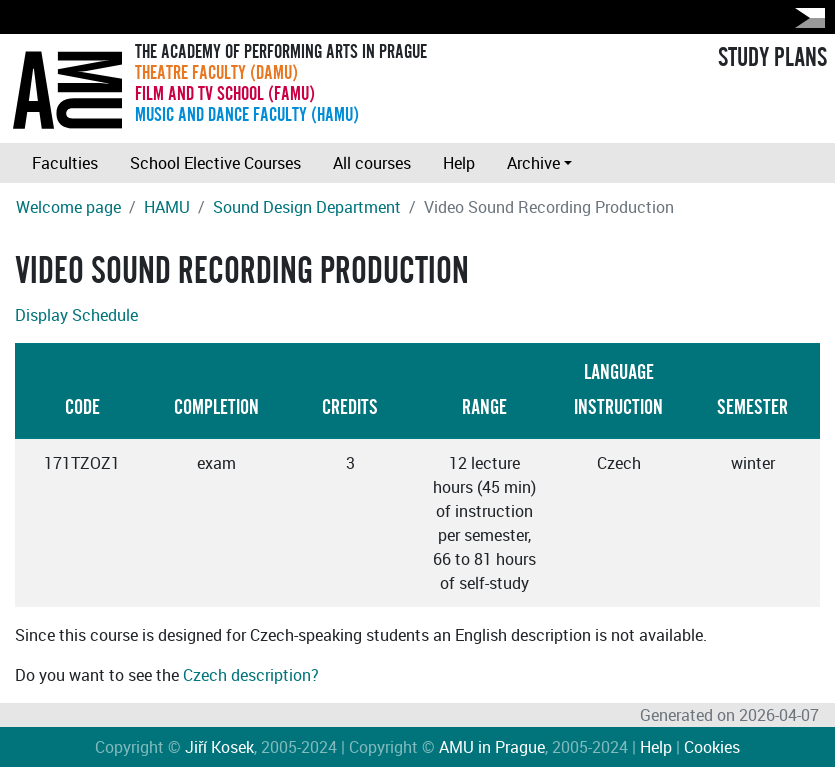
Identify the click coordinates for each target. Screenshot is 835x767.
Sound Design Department (307, 207)
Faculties (65, 163)
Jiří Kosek (219, 747)
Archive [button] (533, 163)
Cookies (712, 747)
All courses (372, 163)
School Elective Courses (215, 163)
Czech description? (251, 675)
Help (459, 163)
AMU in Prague (492, 747)
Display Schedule (76, 315)
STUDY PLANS (772, 58)
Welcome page (68, 207)
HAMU (167, 207)
